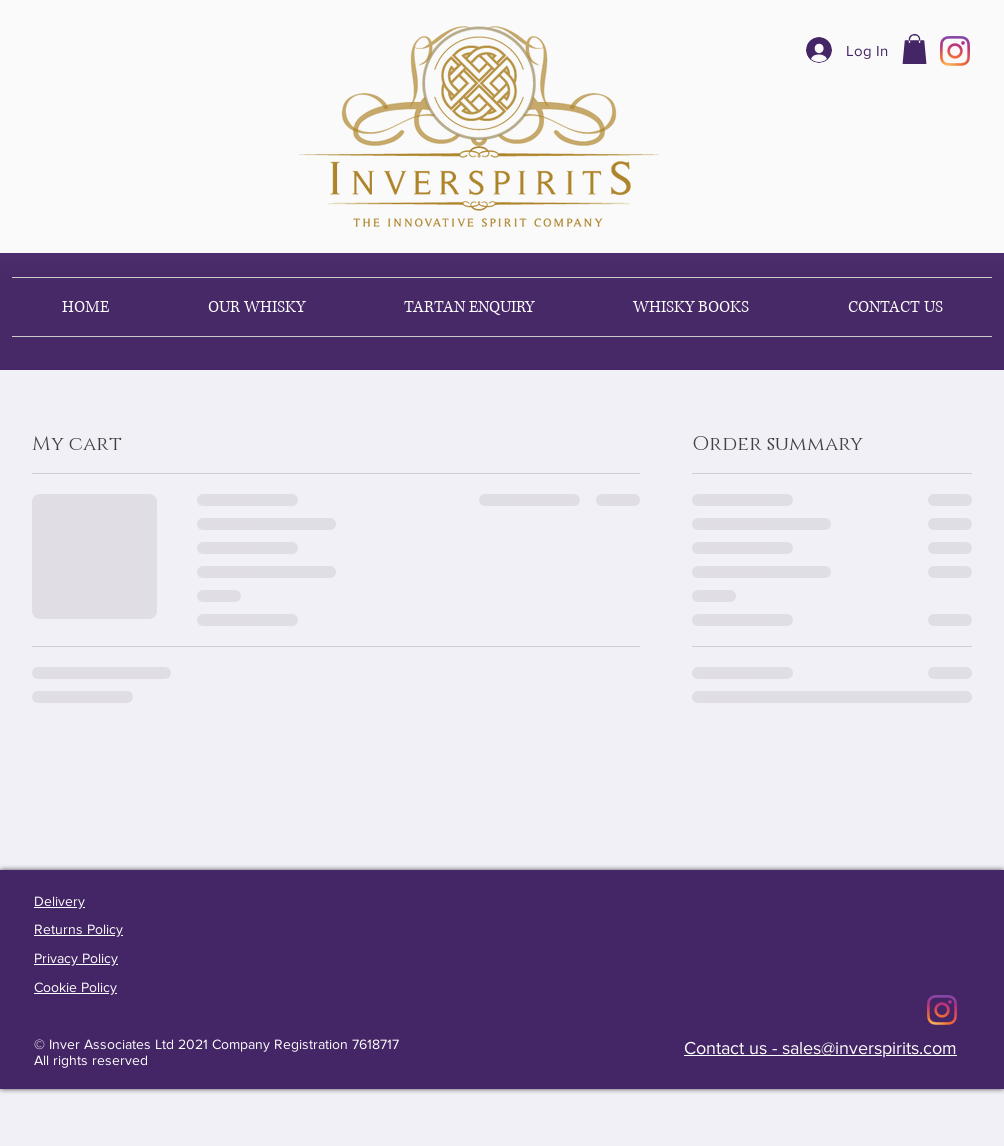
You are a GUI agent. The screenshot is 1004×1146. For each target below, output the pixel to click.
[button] (914, 49)
